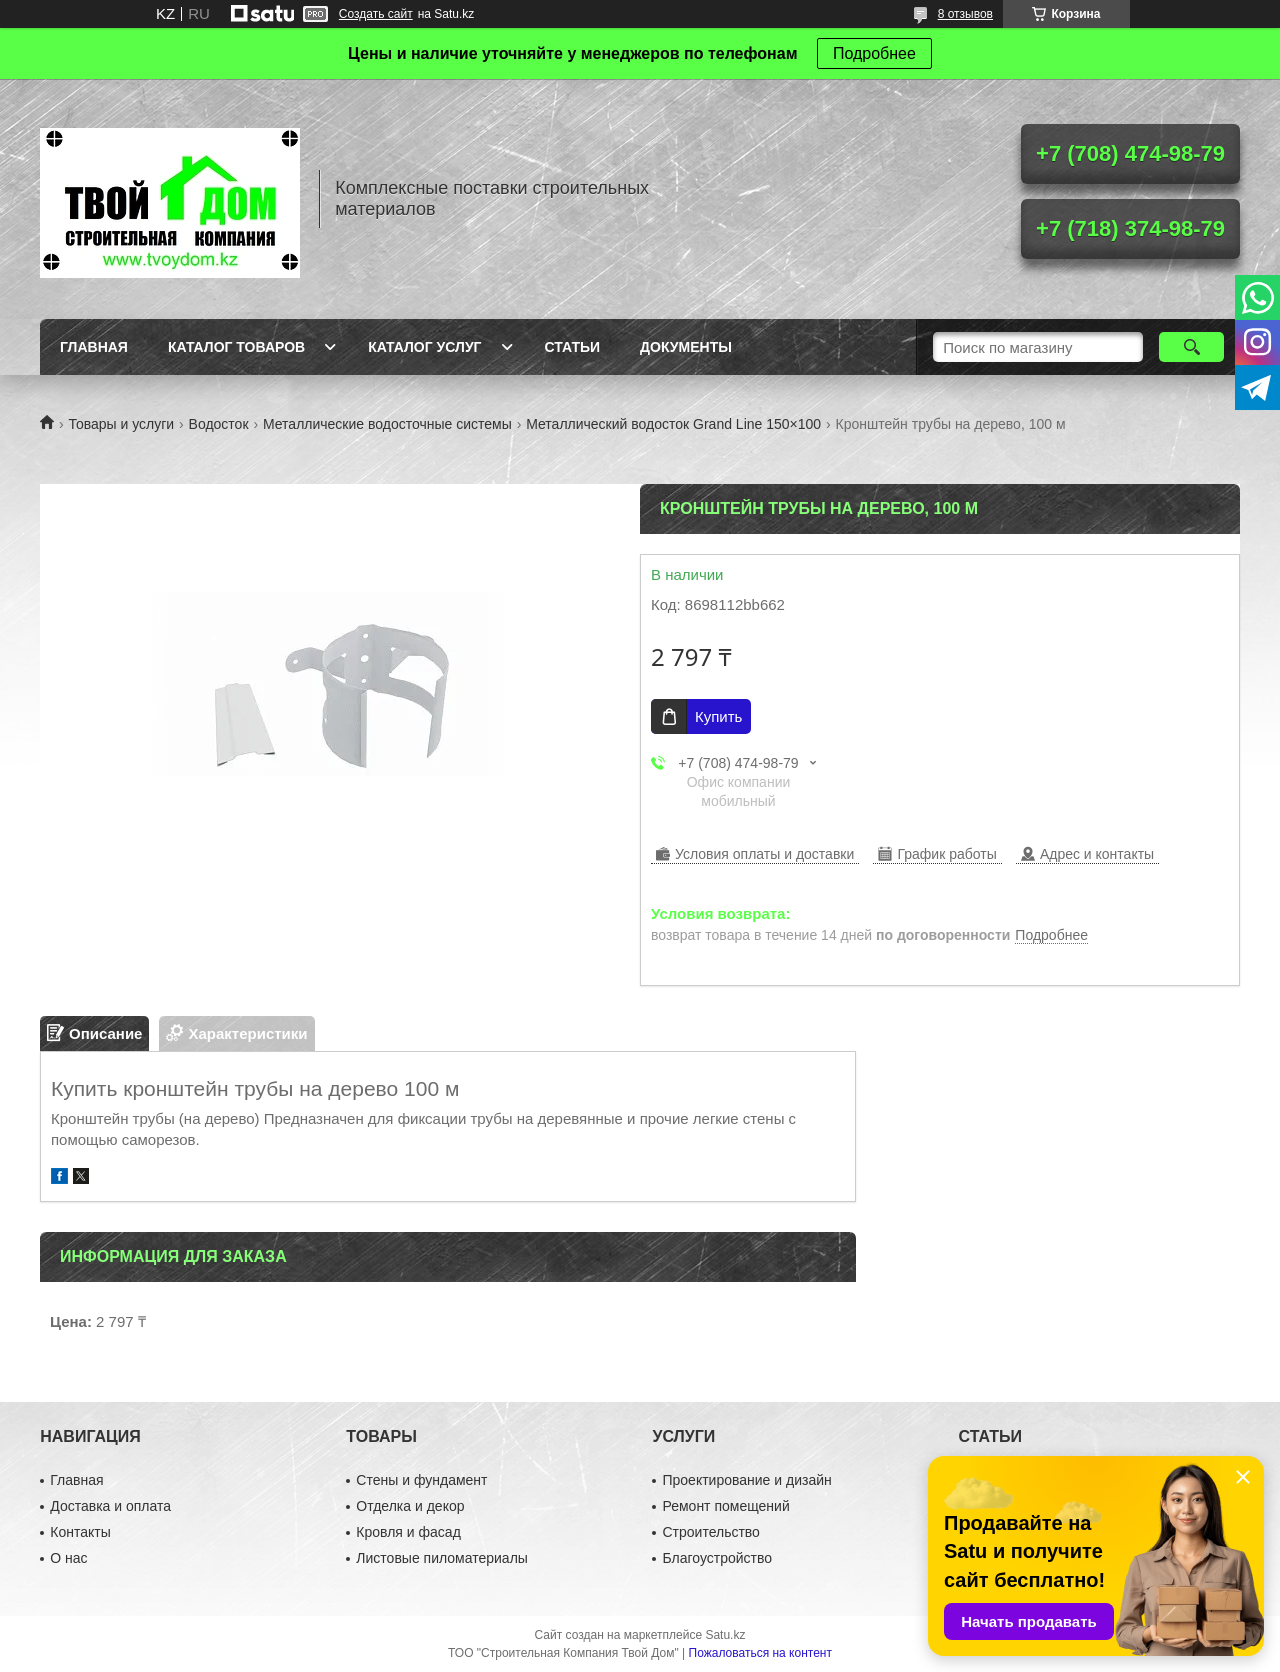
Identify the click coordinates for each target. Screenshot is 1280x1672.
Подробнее (874, 53)
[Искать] (1191, 347)
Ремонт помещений (725, 1506)
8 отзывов (965, 14)
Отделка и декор (410, 1506)
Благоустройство (717, 1558)
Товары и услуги (121, 424)
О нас (68, 1558)
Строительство (710, 1532)
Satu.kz (725, 1635)
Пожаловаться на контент (760, 1653)
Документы (686, 347)
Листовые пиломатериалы (442, 1558)
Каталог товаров (236, 347)
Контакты (80, 1532)
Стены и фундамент (421, 1480)
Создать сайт (376, 14)
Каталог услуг (424, 347)
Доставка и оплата (110, 1506)
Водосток (219, 424)
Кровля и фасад (408, 1532)
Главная (94, 347)
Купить (718, 716)
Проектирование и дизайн (746, 1480)
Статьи (573, 347)
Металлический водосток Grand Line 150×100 (673, 424)
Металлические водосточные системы (387, 424)
